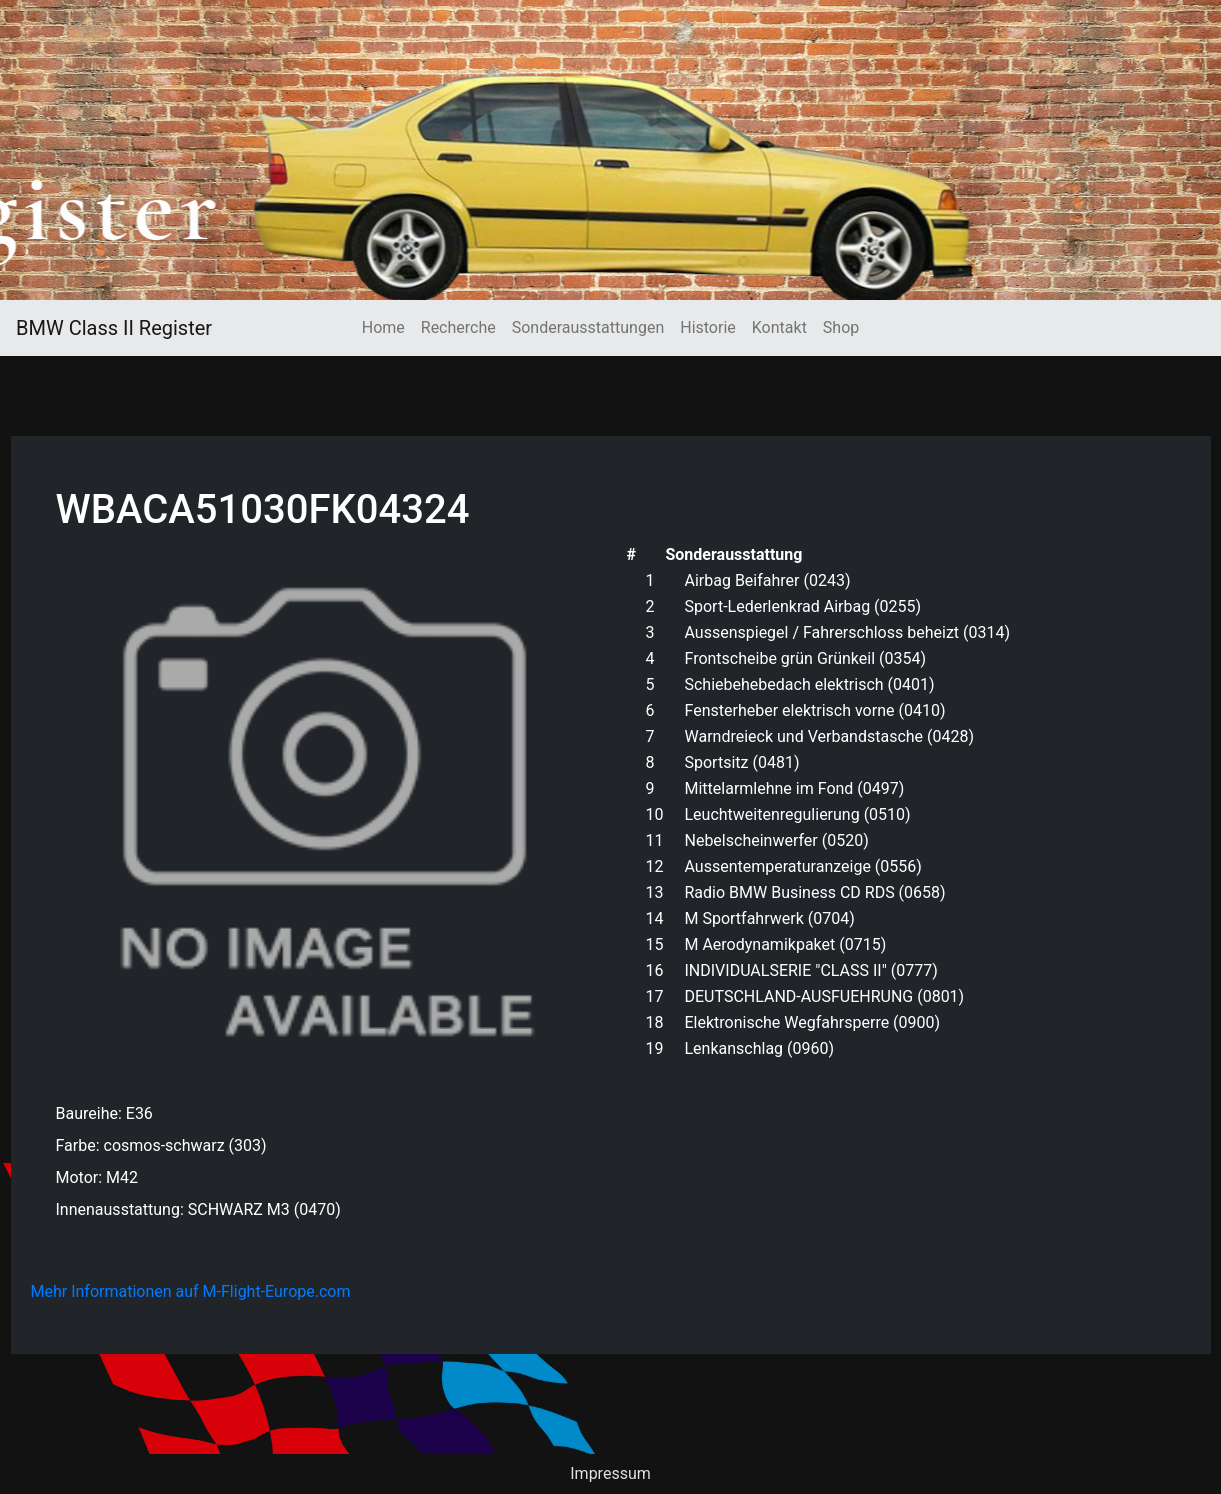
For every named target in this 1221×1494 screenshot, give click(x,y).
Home (383, 327)
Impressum (610, 1473)
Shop (841, 327)
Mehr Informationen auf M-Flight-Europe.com (191, 1291)
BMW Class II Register (114, 328)
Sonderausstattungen (588, 327)
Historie (708, 327)
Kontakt (779, 327)
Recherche (458, 327)
